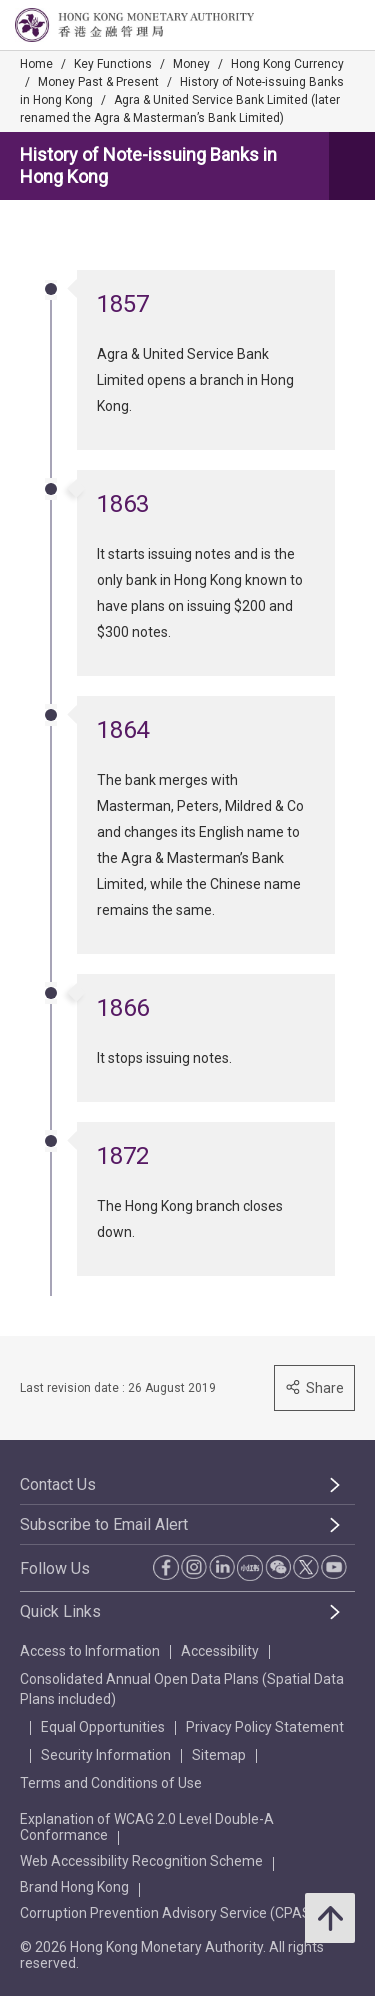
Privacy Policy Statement (265, 1727)
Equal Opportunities (103, 1727)
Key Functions (113, 64)
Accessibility (220, 1651)
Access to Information (90, 1651)
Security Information (106, 1755)
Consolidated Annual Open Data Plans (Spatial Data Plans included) (182, 1689)
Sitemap (219, 1755)
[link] (309, 26)
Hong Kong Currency (287, 64)
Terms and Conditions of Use (111, 1783)
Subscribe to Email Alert (104, 1524)
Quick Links (60, 1611)
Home (36, 64)
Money (191, 64)
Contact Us (58, 1484)
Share (314, 1387)
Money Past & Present (98, 82)
